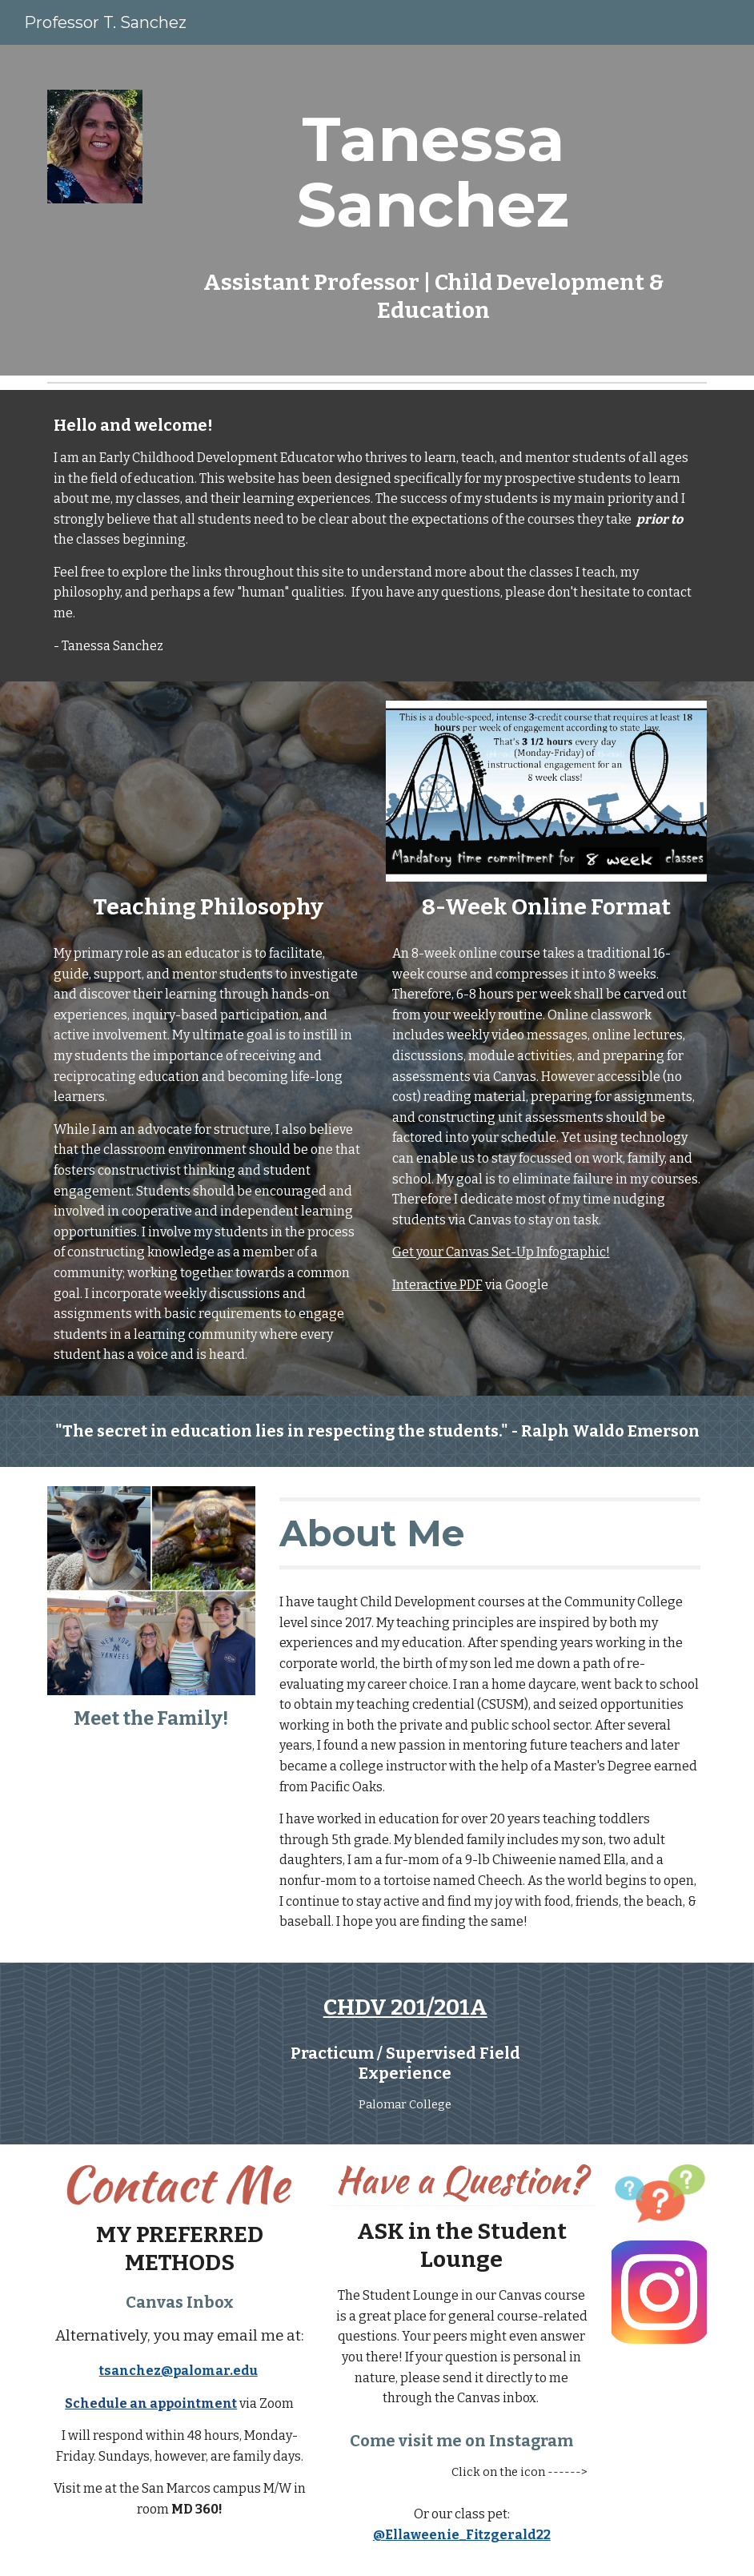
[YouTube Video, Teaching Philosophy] (208, 791)
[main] (434, 210)
